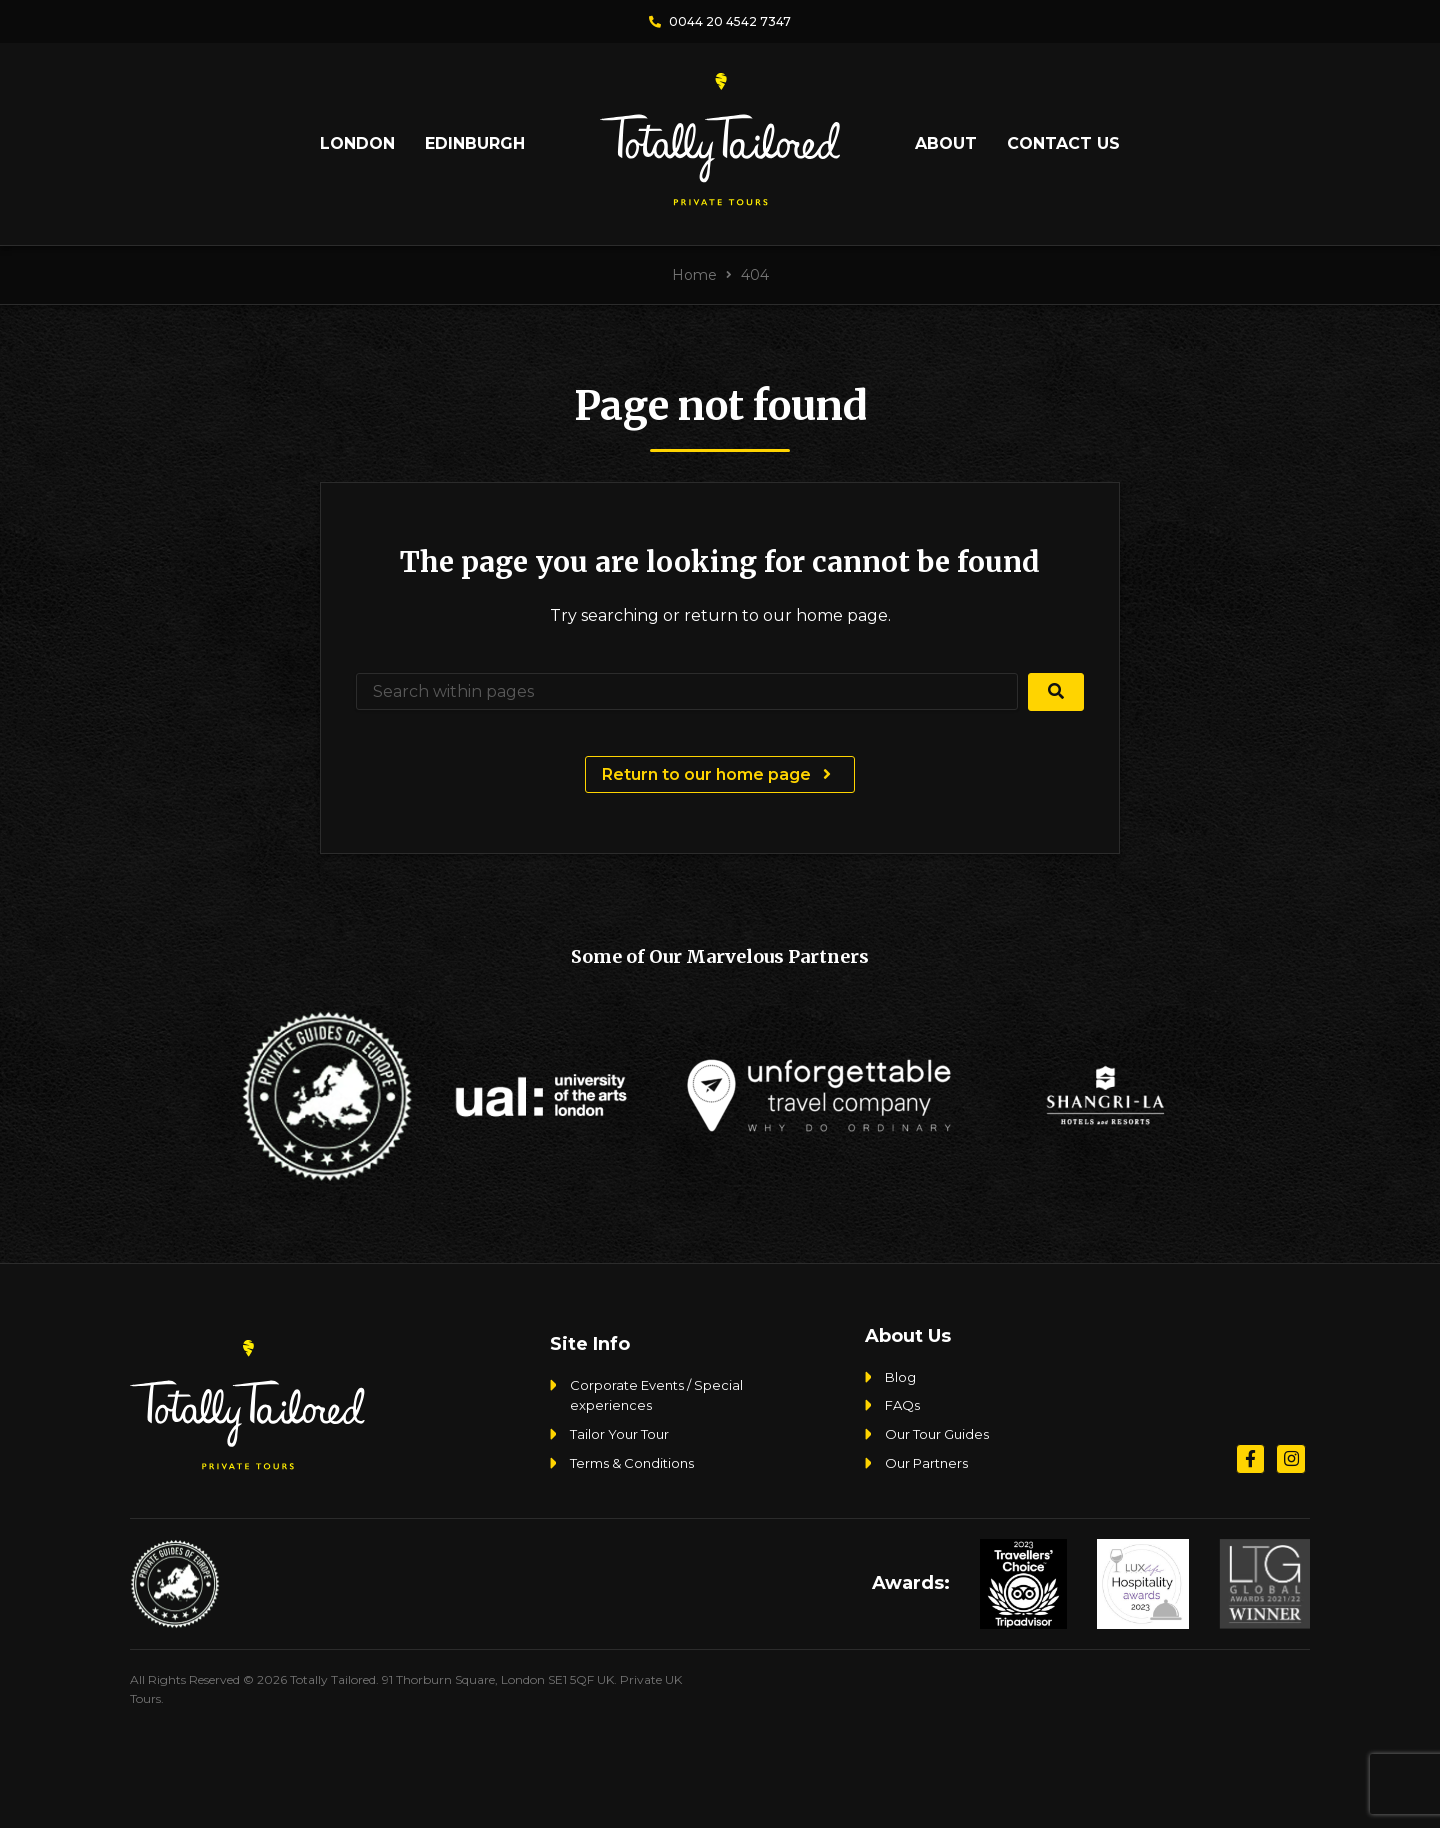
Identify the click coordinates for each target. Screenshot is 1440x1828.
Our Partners (926, 1463)
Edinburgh (475, 143)
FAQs (902, 1405)
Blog (900, 1377)
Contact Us (1063, 143)
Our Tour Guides (937, 1434)
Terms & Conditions (632, 1463)
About (946, 143)
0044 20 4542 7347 (720, 21)
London (357, 143)
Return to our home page (719, 774)
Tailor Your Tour (619, 1434)
